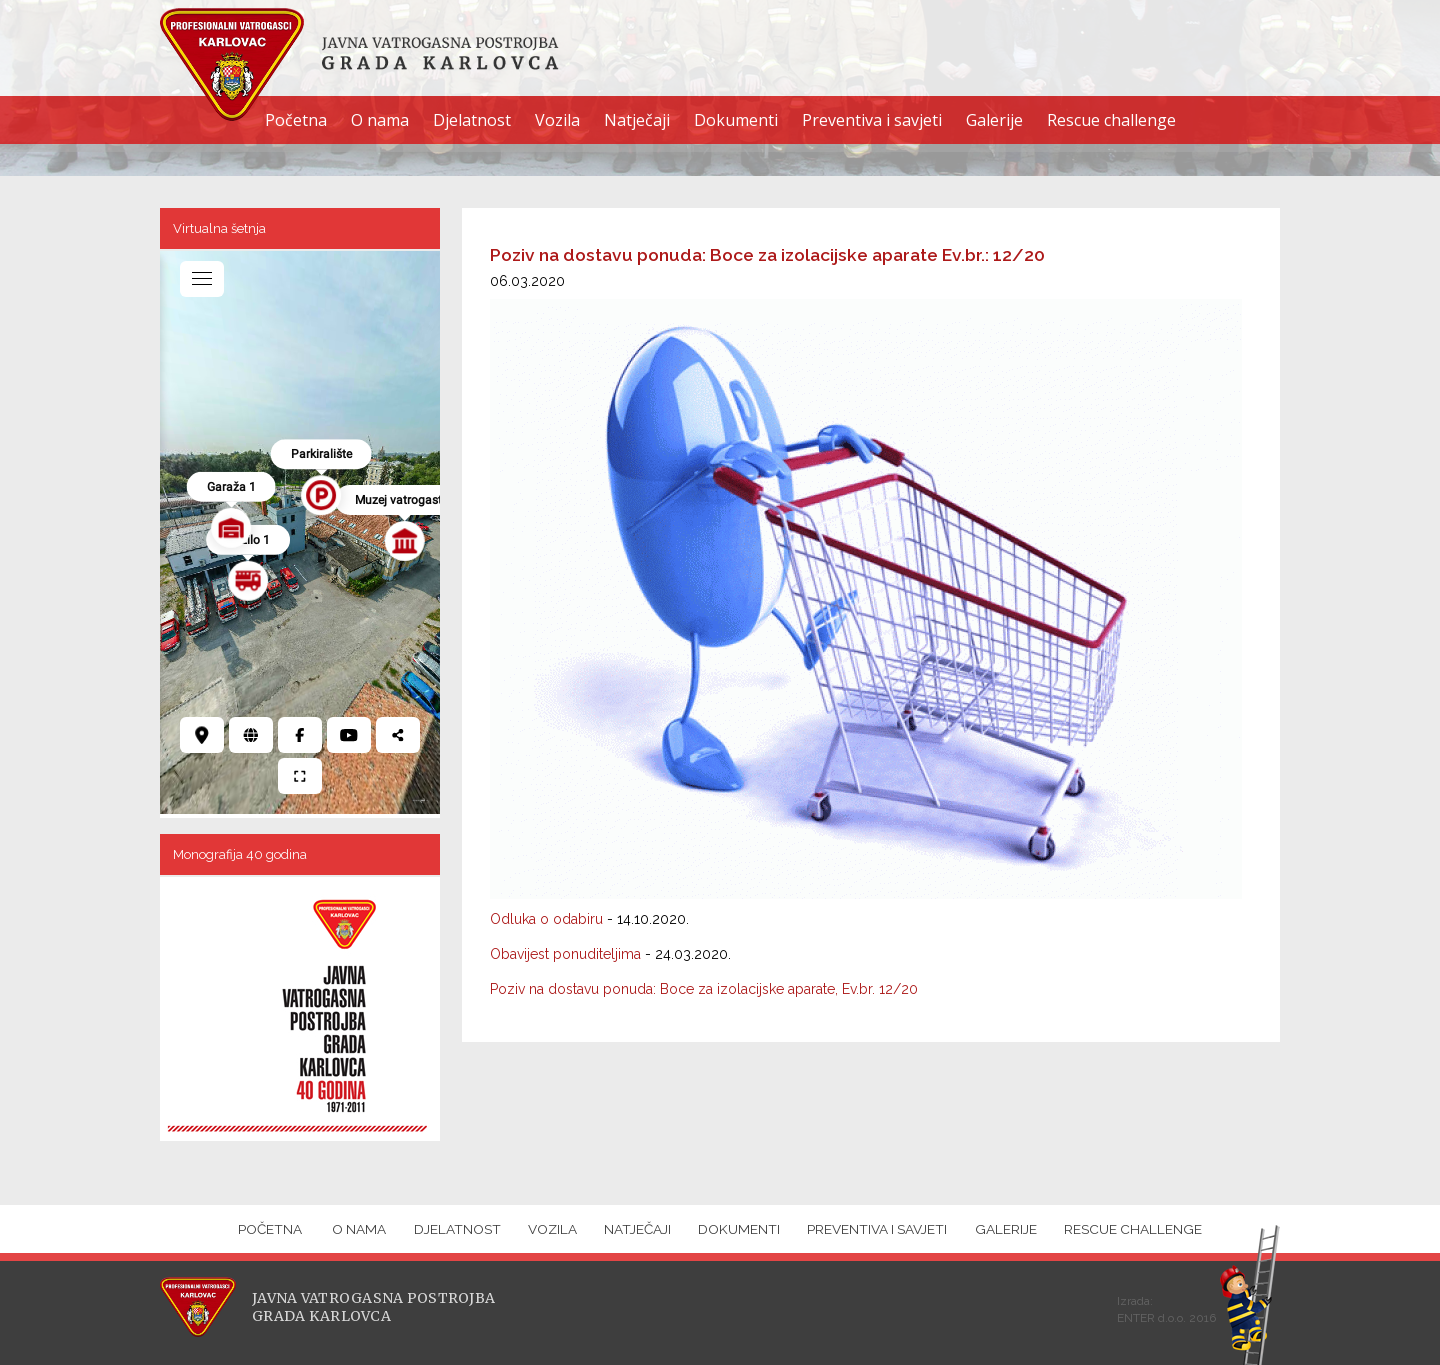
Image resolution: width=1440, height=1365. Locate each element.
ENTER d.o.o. (1151, 1318)
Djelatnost (472, 120)
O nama (380, 120)
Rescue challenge (1111, 120)
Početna (296, 120)
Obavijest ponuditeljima (565, 954)
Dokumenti (736, 120)
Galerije (994, 120)
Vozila (557, 120)
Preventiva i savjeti (872, 120)
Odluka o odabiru (546, 919)
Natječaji (637, 120)
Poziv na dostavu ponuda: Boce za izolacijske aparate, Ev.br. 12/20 (704, 989)
